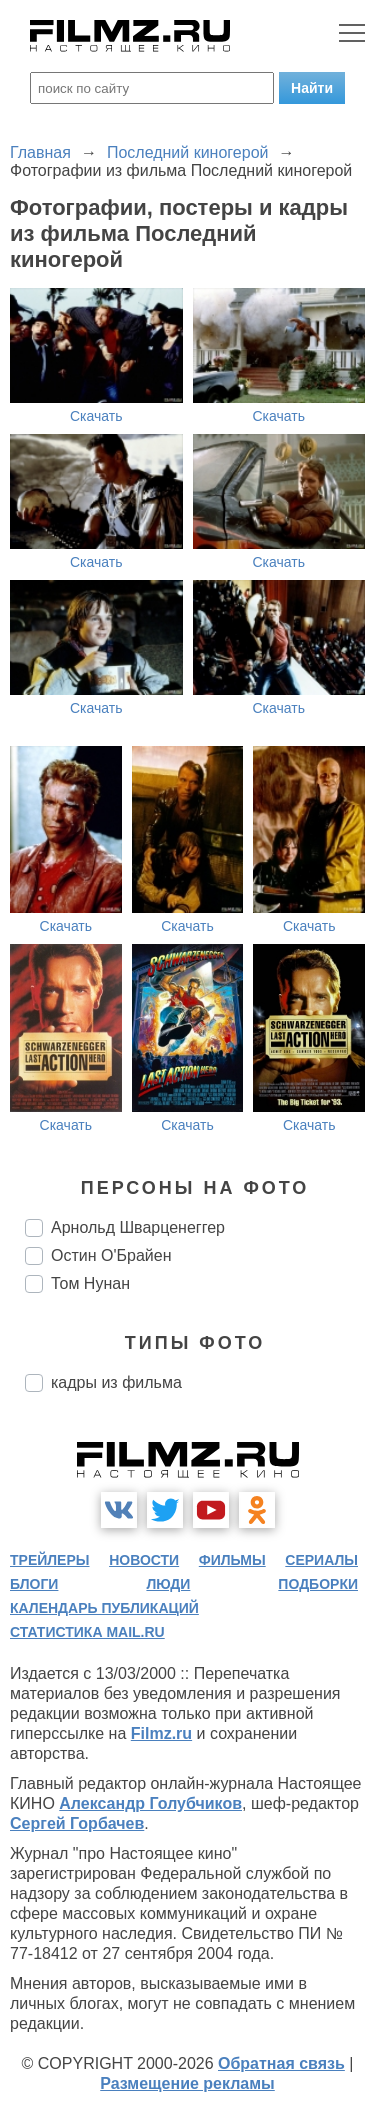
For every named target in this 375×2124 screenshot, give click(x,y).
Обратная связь (281, 2063)
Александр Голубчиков (150, 1803)
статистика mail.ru (87, 1632)
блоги (34, 1584)
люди (168, 1584)
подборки (318, 1584)
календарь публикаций (104, 1608)
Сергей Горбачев (77, 1823)
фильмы (232, 1560)
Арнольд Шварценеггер (138, 1227)
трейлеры (50, 1560)
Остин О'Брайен (111, 1255)
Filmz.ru (161, 1733)
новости (144, 1560)
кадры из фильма (116, 1382)
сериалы (321, 1560)
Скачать (96, 416)
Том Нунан (90, 1283)
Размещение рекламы (187, 2083)
